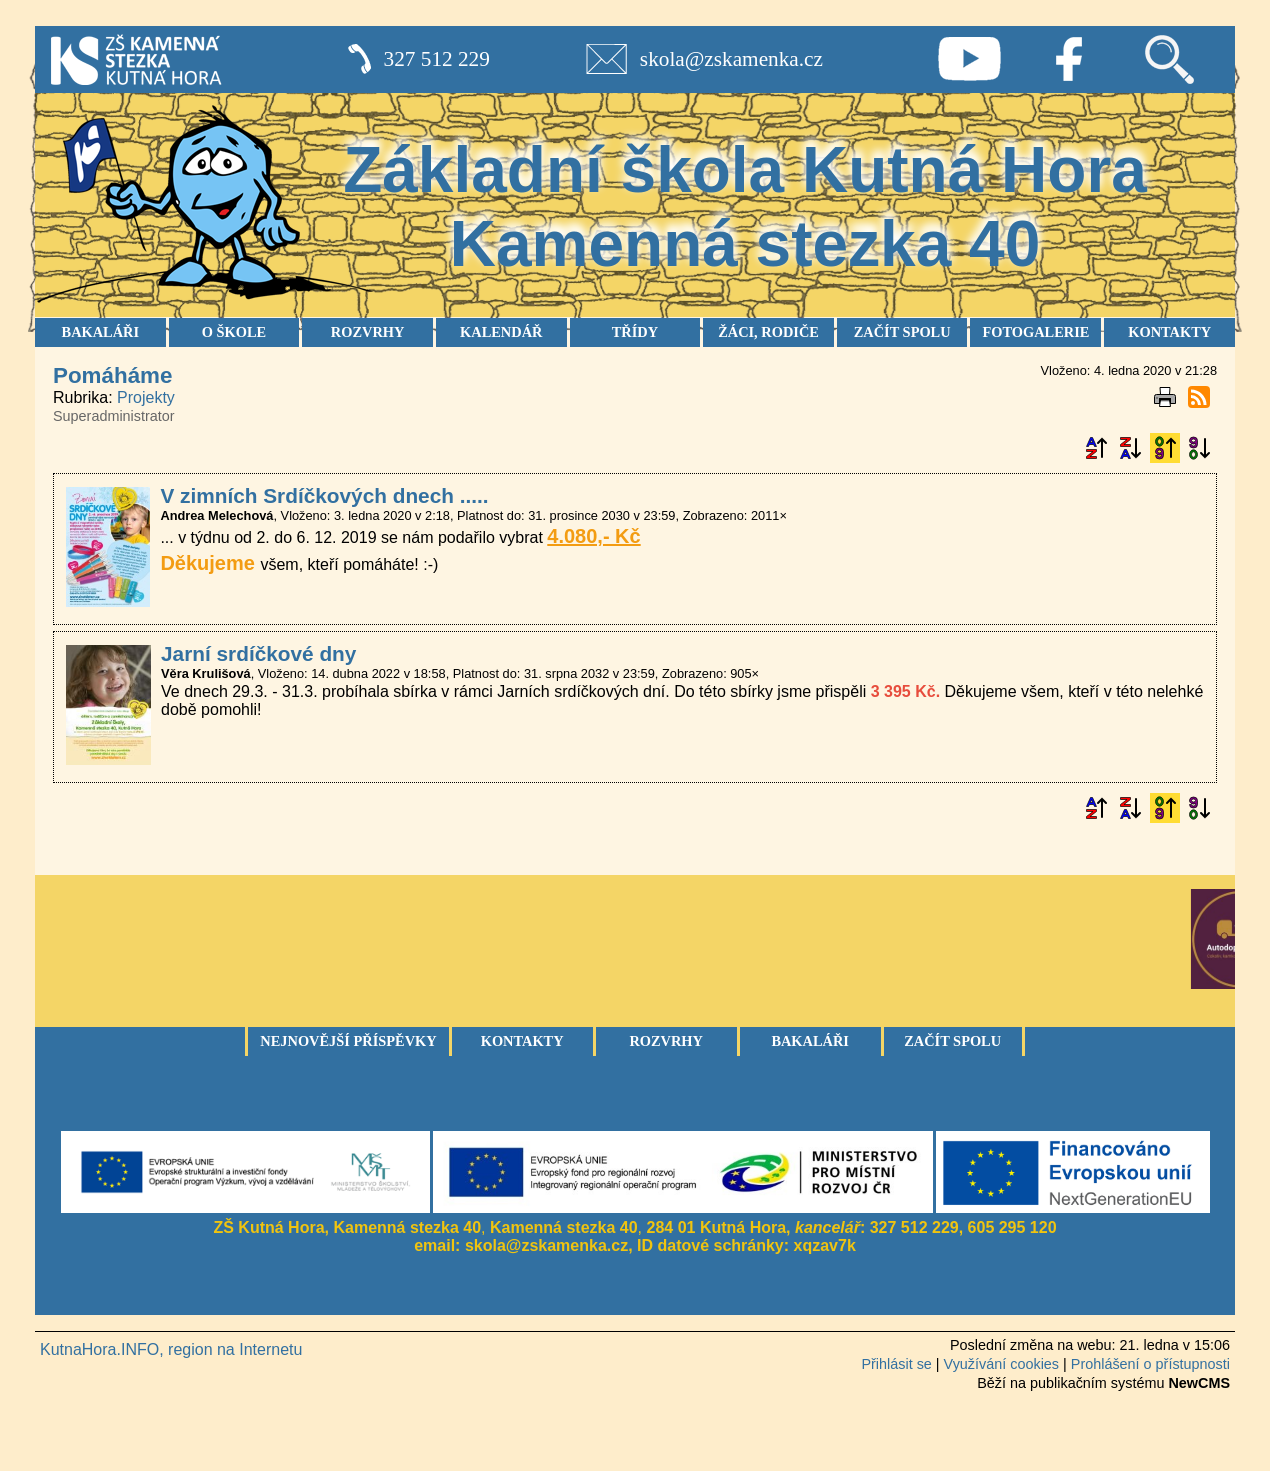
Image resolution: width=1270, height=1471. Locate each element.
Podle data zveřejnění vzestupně (1165, 448)
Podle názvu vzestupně (1096, 448)
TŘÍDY (635, 332)
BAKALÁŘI (101, 332)
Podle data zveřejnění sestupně (1199, 448)
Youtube (969, 59)
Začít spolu (952, 1041)
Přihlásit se (896, 1364)
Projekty (146, 397)
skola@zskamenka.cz (731, 59)
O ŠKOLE (234, 332)
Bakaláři (810, 1041)
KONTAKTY (1169, 332)
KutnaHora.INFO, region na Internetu (171, 1349)
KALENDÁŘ (501, 332)
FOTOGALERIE (1035, 332)
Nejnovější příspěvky (348, 1041)
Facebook (1069, 59)
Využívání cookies (1001, 1364)
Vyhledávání (1169, 59)
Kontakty (522, 1041)
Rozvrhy (666, 1041)
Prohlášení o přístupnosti (1150, 1364)
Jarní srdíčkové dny (258, 653)
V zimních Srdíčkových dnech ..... (324, 495)
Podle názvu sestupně (1130, 448)
